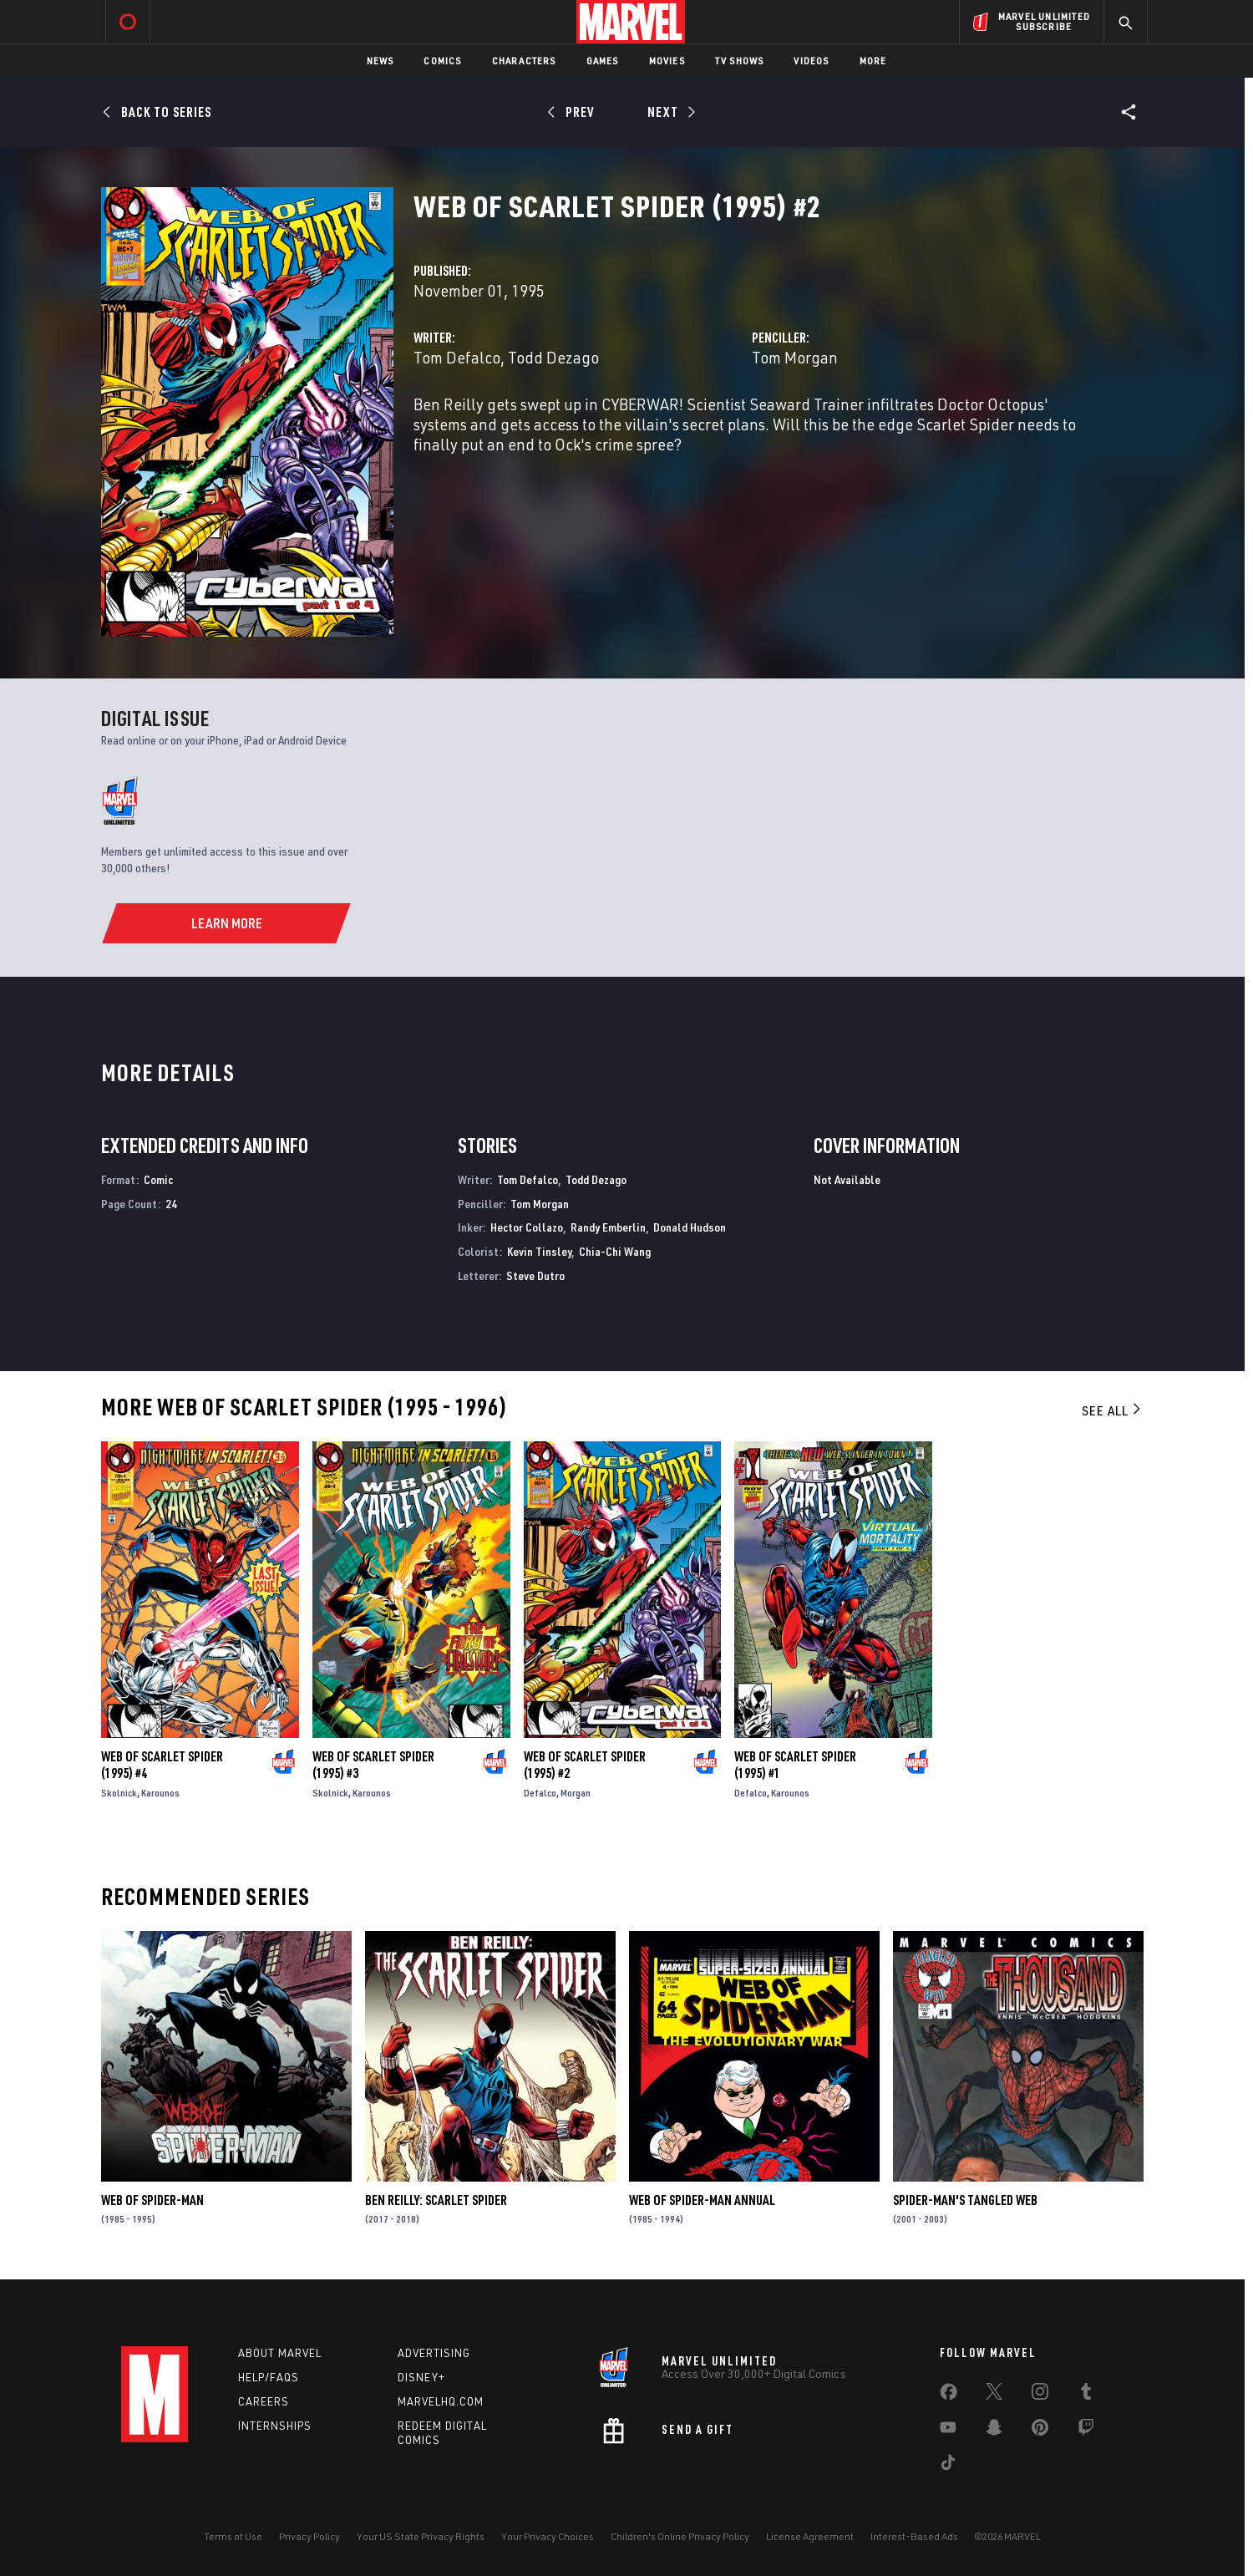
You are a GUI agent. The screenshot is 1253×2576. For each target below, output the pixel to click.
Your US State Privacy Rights (420, 2536)
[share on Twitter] (994, 2394)
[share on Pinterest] (1040, 2430)
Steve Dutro (535, 1275)
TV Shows (739, 60)
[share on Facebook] (948, 2395)
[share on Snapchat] (994, 2430)
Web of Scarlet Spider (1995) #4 (162, 1764)
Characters (524, 60)
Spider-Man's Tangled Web (965, 2200)
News (380, 60)
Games (602, 60)
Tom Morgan (795, 357)
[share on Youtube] (948, 2430)
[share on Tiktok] (948, 2465)
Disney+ (421, 2377)
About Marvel (280, 2353)
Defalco (540, 1792)
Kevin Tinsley (539, 1251)
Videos (811, 60)
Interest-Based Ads (914, 2536)
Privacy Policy (309, 2536)
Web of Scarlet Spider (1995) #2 (585, 1764)
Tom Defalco (456, 357)
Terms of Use (233, 2536)
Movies (667, 60)
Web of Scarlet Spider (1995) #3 (373, 1764)
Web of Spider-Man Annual (702, 2200)
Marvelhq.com (441, 2401)
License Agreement (810, 2536)
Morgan (576, 1792)
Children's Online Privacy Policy (680, 2536)
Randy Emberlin (608, 1227)
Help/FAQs (268, 2377)
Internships (275, 2425)
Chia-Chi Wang (615, 1251)
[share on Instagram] (1040, 2394)
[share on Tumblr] (1086, 2394)
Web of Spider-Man (152, 2200)
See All (1113, 1410)
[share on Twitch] (1086, 2430)
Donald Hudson (689, 1227)
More (873, 60)
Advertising (434, 2353)
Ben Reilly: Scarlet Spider (436, 2200)
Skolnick (119, 1792)
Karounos (160, 1792)
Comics (442, 60)
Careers (263, 2401)
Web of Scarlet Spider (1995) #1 (795, 1764)
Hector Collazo (526, 1227)
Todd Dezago (553, 357)
